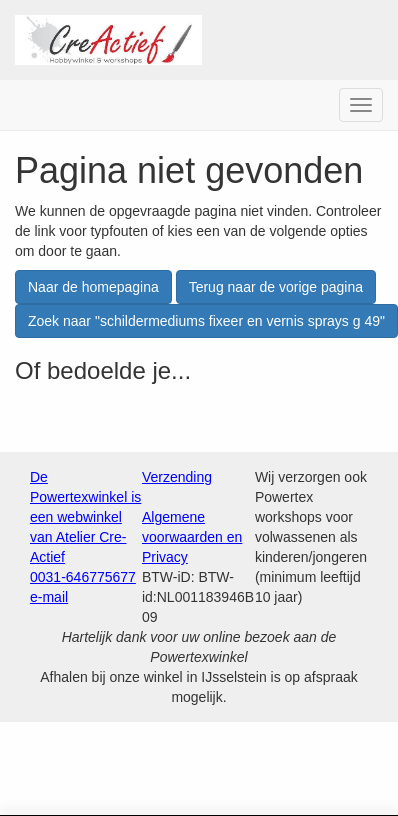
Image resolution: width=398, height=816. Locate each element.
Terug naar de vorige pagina (276, 287)
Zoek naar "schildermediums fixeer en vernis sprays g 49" (206, 321)
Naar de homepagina (93, 287)
